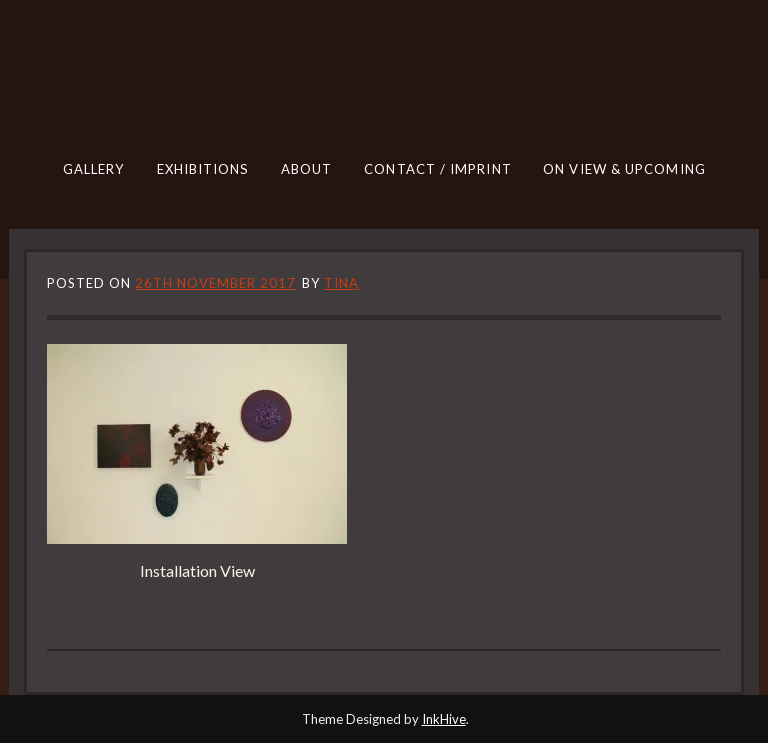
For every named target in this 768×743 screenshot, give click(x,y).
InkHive (444, 719)
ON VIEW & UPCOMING (624, 169)
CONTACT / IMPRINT (437, 169)
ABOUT (307, 169)
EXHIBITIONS (203, 169)
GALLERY (94, 169)
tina (341, 283)
